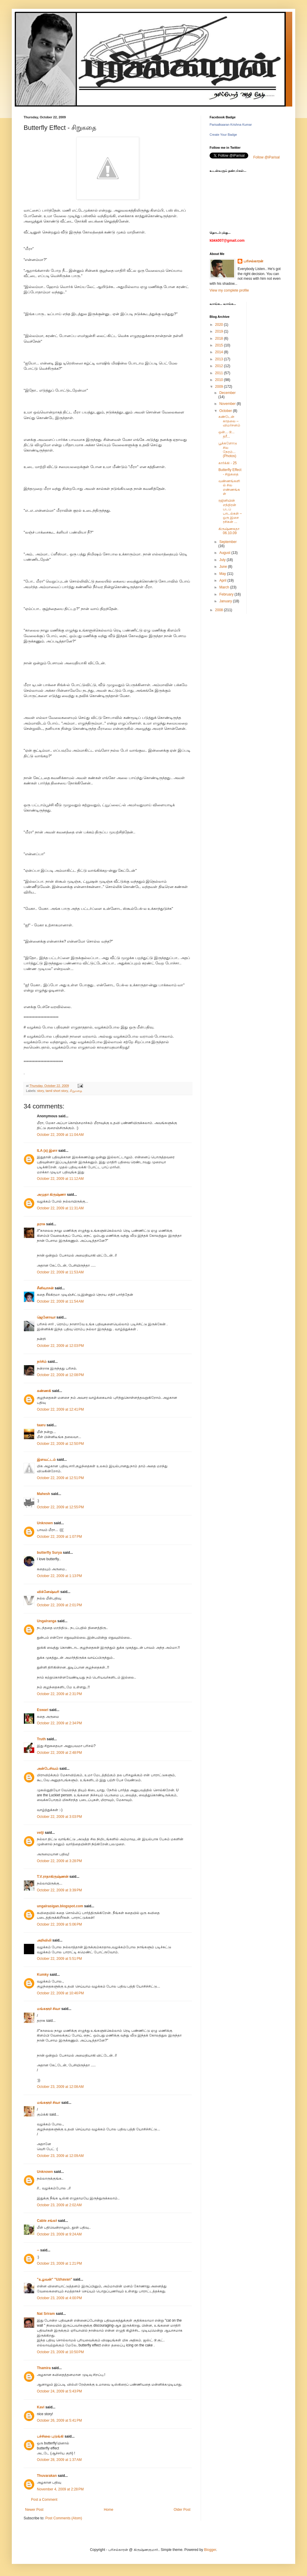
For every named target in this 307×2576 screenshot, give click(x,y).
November (228, 404)
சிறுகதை (76, 1090)
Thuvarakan (47, 2476)
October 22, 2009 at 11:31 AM (60, 1208)
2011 (219, 373)
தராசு (41, 1224)
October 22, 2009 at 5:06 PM (59, 1924)
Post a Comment (44, 2500)
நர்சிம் (42, 1362)
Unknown (45, 1523)
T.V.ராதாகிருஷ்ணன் (52, 1877)
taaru (41, 1425)
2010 (219, 380)
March (224, 587)
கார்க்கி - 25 (227, 463)
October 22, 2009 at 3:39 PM (59, 1890)
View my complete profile (229, 290)
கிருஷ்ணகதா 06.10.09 (228, 531)
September (228, 542)
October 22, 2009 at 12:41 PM (60, 1409)
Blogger (210, 2550)
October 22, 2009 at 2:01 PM (59, 1605)
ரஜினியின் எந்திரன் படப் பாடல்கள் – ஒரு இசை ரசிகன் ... (230, 511)
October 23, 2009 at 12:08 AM (60, 2087)
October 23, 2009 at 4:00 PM (59, 2298)
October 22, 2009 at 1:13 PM (59, 1576)
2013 (219, 359)
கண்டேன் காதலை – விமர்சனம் (229, 421)
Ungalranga (46, 1621)
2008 (219, 610)
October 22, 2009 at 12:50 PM (60, 1444)
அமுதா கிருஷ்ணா (51, 1195)
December (227, 393)
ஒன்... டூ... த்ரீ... (226, 434)
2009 (219, 387)
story (40, 1090)
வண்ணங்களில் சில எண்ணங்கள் (229, 487)
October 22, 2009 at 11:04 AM (60, 1135)
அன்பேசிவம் (47, 1769)
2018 (219, 338)
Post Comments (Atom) (63, 2518)
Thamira (44, 2368)
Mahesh (43, 1494)
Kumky (43, 1975)
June (223, 567)
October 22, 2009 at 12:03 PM (60, 1346)
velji (40, 1833)
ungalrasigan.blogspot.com (60, 1906)
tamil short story (56, 1090)
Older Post (182, 2510)
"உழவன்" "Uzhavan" (54, 2279)
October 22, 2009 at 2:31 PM (59, 1694)
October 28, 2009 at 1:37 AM (59, 2460)
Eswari (42, 1710)
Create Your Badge (223, 134)
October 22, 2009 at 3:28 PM (59, 1861)
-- (38, 2250)
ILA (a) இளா (47, 1151)
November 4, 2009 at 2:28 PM (60, 2489)
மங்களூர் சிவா (48, 2009)
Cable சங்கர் (47, 2221)
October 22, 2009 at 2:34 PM (59, 1723)
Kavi (40, 2407)
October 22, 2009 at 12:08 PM (60, 1375)
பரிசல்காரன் (253, 261)
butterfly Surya (49, 1552)
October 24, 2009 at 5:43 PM (59, 2391)
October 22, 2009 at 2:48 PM (59, 1753)
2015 (219, 345)
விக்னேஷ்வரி (48, 1592)
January (226, 601)
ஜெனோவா (46, 1317)
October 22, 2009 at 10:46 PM (60, 1993)
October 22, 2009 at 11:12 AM (60, 1179)
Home (108, 2510)
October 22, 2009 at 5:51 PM (59, 1959)
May (223, 574)
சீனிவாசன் (45, 1288)
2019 (219, 331)
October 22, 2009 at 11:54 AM (60, 1301)
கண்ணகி (44, 1391)
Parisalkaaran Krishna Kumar (231, 124)
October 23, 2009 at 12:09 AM (60, 2156)
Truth (41, 1739)
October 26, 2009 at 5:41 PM (59, 2420)
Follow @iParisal (266, 157)
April (223, 580)
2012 (219, 366)
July (223, 560)
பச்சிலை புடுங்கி (50, 2436)
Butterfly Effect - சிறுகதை (229, 472)
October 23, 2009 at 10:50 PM (60, 2352)
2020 (219, 325)
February (226, 594)
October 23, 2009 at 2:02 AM (59, 2205)
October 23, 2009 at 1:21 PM (59, 2263)
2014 (219, 352)
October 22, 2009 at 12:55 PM (60, 1507)
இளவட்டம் (46, 1460)
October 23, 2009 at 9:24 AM (59, 2234)
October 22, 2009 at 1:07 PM (59, 1537)
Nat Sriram (46, 2314)
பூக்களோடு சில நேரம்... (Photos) (227, 449)
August (225, 553)
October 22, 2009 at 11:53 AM (60, 1272)
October (226, 411)
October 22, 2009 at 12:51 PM (60, 1478)
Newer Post (34, 2510)
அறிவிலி (44, 1940)
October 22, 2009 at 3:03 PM (59, 1817)
